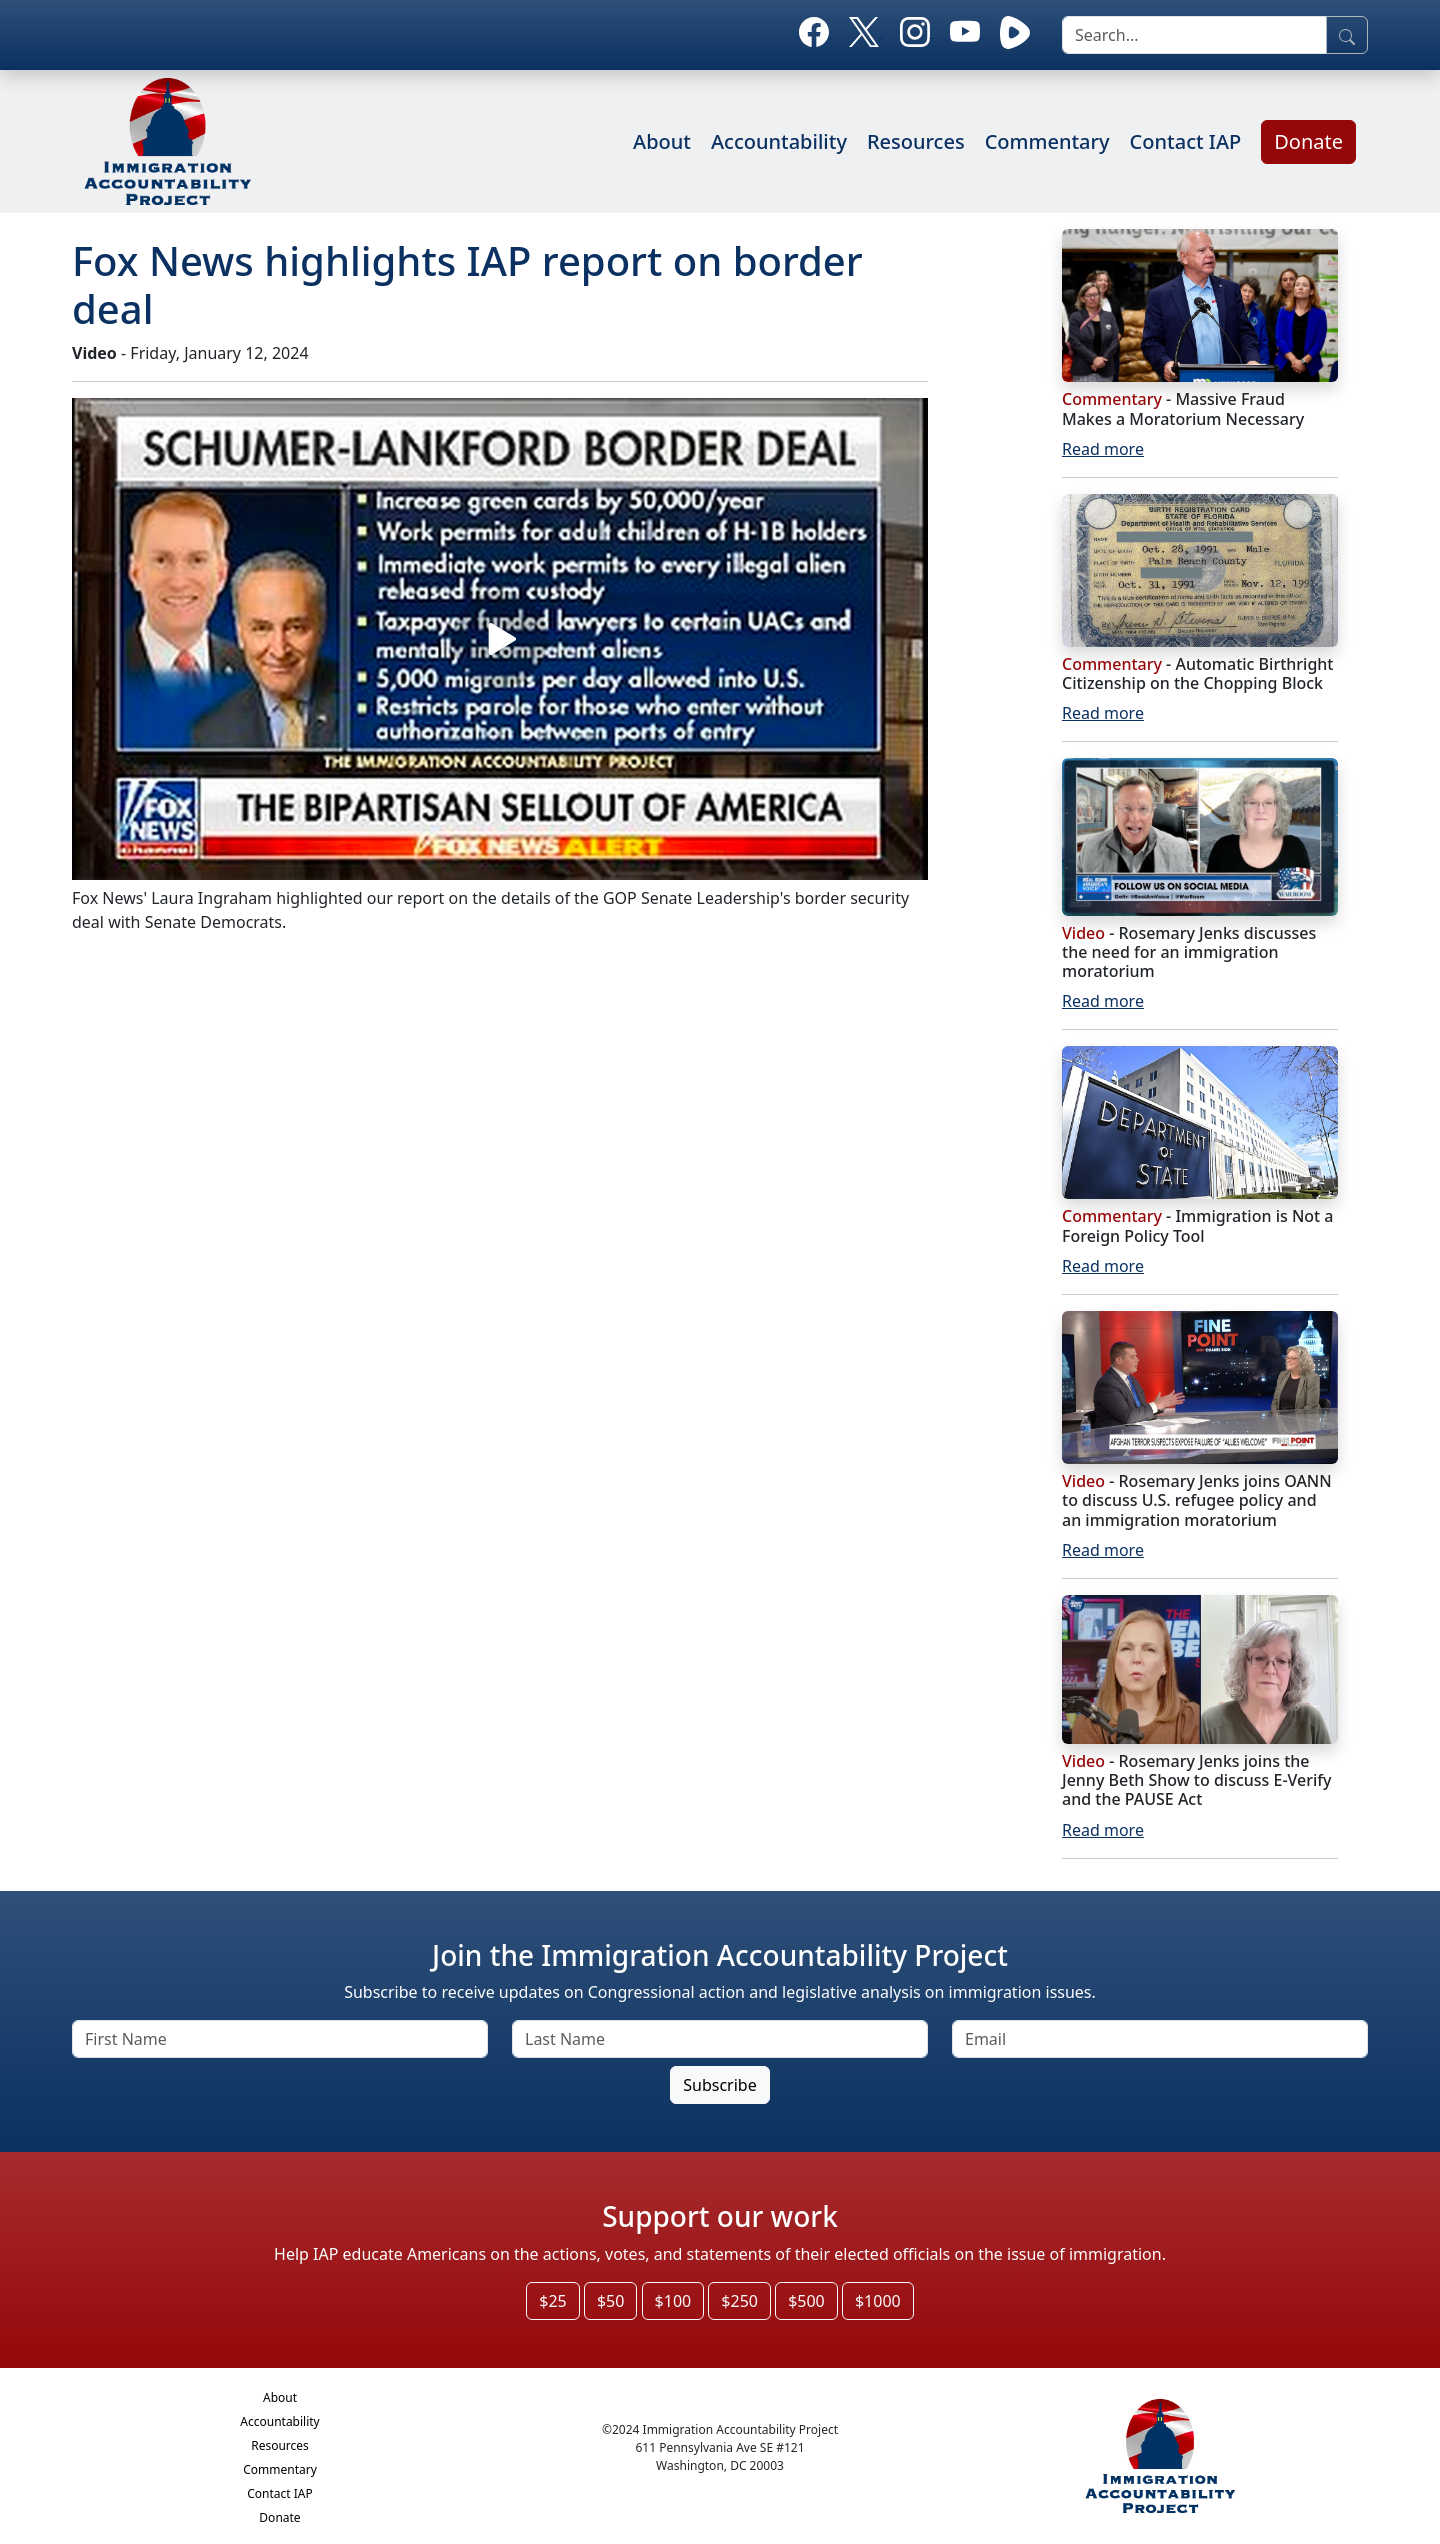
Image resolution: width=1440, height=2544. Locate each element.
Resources (916, 141)
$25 (552, 2301)
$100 (673, 2301)
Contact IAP (1186, 141)
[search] (1194, 35)
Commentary (1047, 141)
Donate (1308, 141)
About (662, 141)
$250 (739, 2301)
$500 (806, 2301)
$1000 (878, 2301)
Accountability (779, 141)
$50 (610, 2301)
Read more (1103, 449)
